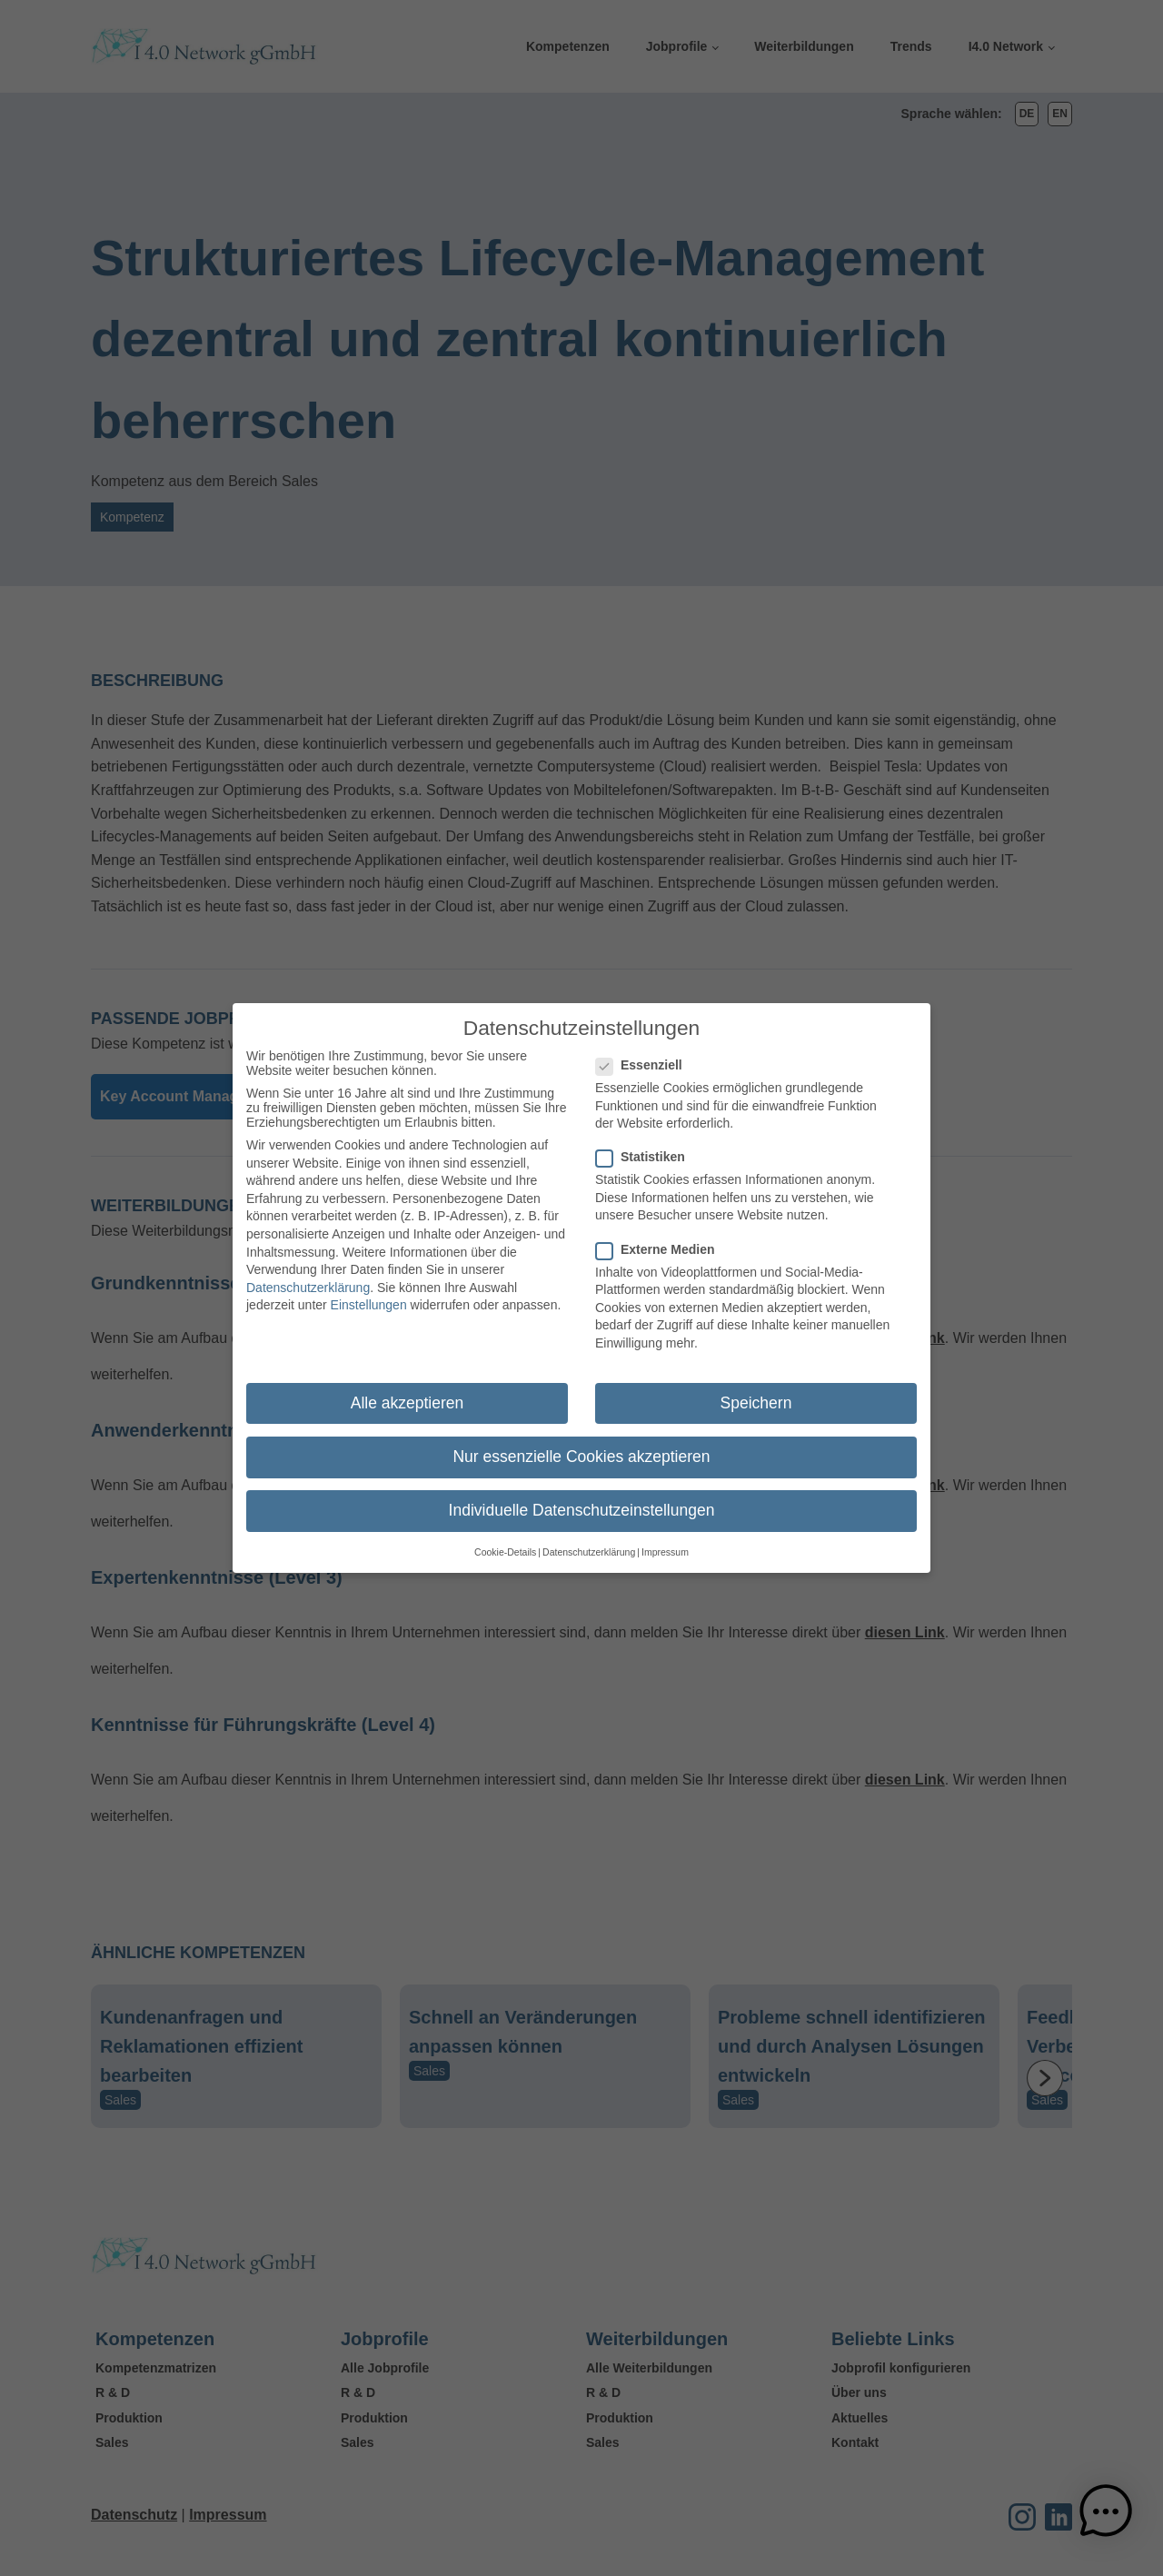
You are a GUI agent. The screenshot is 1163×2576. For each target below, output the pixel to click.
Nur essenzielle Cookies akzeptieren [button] (581, 1443)
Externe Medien (660, 1235)
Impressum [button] (665, 1538)
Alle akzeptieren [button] (407, 1388)
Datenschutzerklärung (308, 1273)
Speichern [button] (756, 1388)
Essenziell (644, 1051)
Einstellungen (369, 1291)
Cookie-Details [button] (505, 1538)
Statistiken (646, 1143)
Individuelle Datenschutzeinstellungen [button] (582, 1496)
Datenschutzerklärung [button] (588, 1538)
